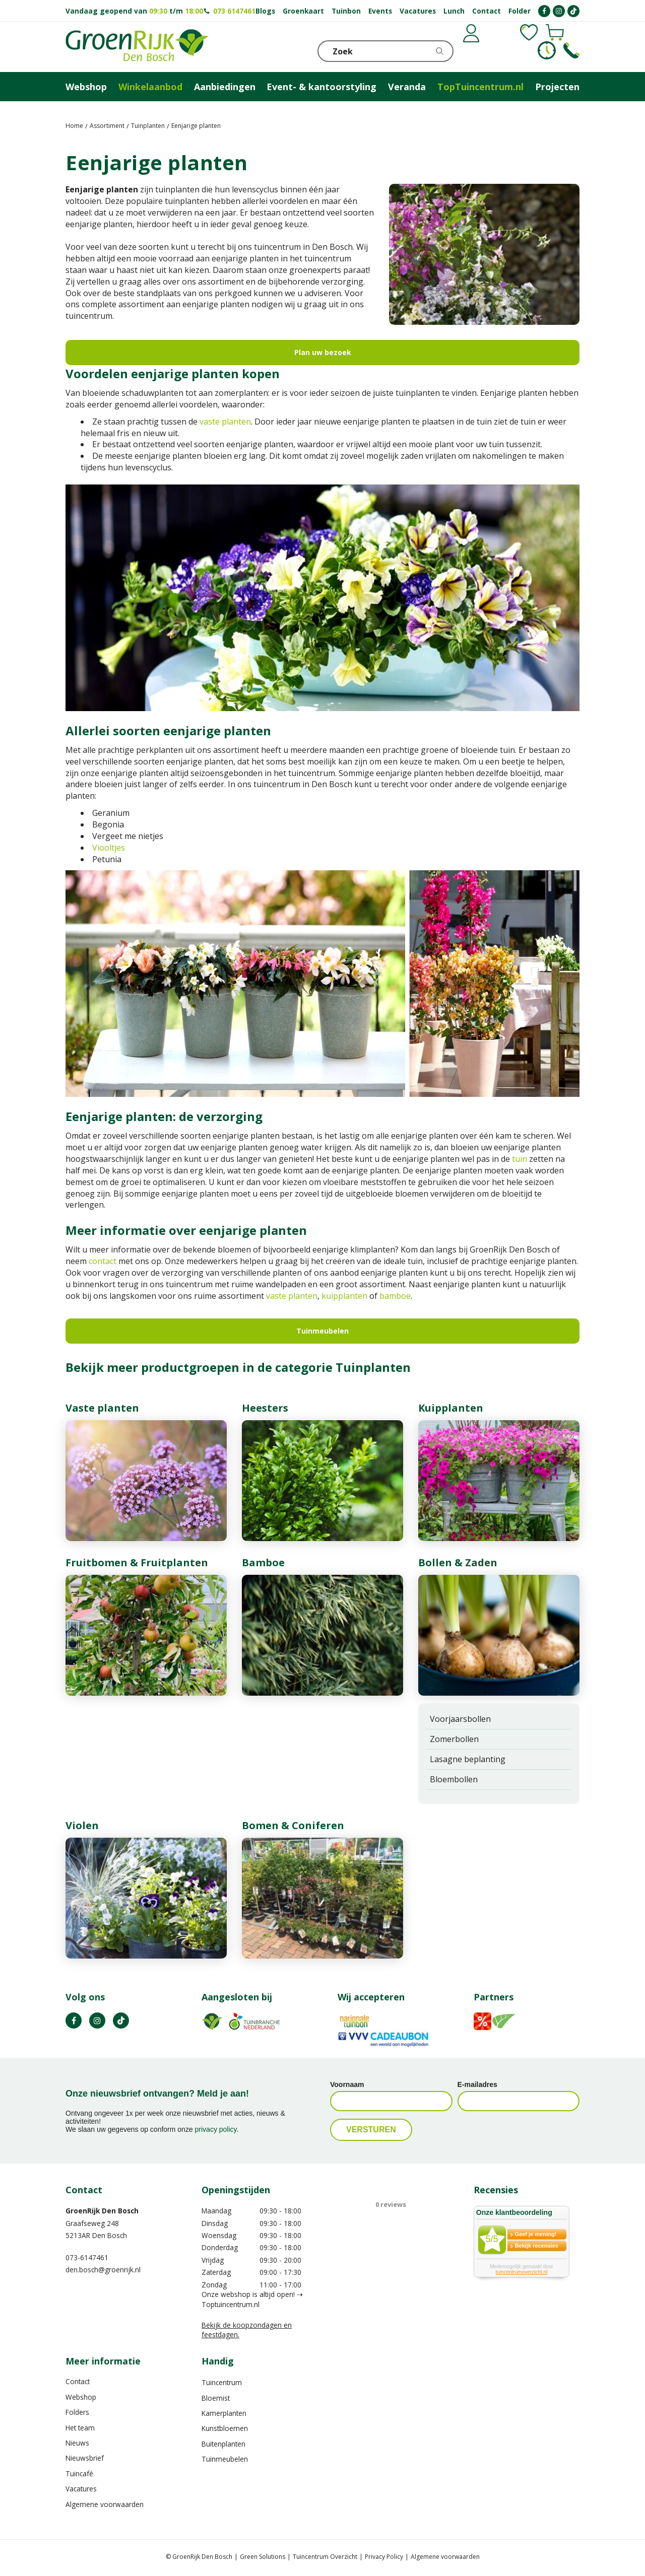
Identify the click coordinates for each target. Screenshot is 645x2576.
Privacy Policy (384, 2556)
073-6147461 (87, 2257)
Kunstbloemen (225, 2428)
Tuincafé (79, 2473)
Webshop (81, 2397)
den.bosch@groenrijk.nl (103, 2269)
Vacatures (81, 2488)
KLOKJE (547, 50)
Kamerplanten (224, 2413)
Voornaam (347, 2084)
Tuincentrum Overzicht (325, 2556)
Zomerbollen (454, 1739)
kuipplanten (344, 1295)
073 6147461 (234, 11)
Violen (82, 1825)
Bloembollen (454, 1779)
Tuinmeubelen (322, 1331)
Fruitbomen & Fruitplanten (137, 1562)
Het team (80, 2427)
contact (102, 1261)
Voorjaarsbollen (460, 1718)
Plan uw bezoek (322, 352)
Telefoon (571, 50)
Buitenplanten (223, 2444)
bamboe (395, 1295)
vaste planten (225, 421)
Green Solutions (262, 2556)
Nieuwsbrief (85, 2458)
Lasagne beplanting (467, 1759)
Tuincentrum (222, 2382)
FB (74, 2020)
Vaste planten (102, 1408)
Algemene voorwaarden (105, 2504)
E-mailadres (477, 2084)
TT (121, 2020)
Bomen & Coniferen (293, 1825)
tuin (519, 1158)
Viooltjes (108, 847)
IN (97, 2020)
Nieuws (77, 2443)
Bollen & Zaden (457, 1562)
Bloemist (216, 2398)
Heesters (265, 1408)
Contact (78, 2381)
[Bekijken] (522, 50)
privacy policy (216, 2129)
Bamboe (263, 1562)
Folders (77, 2412)
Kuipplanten (450, 1408)
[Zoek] (385, 51)
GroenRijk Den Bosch (102, 2210)
